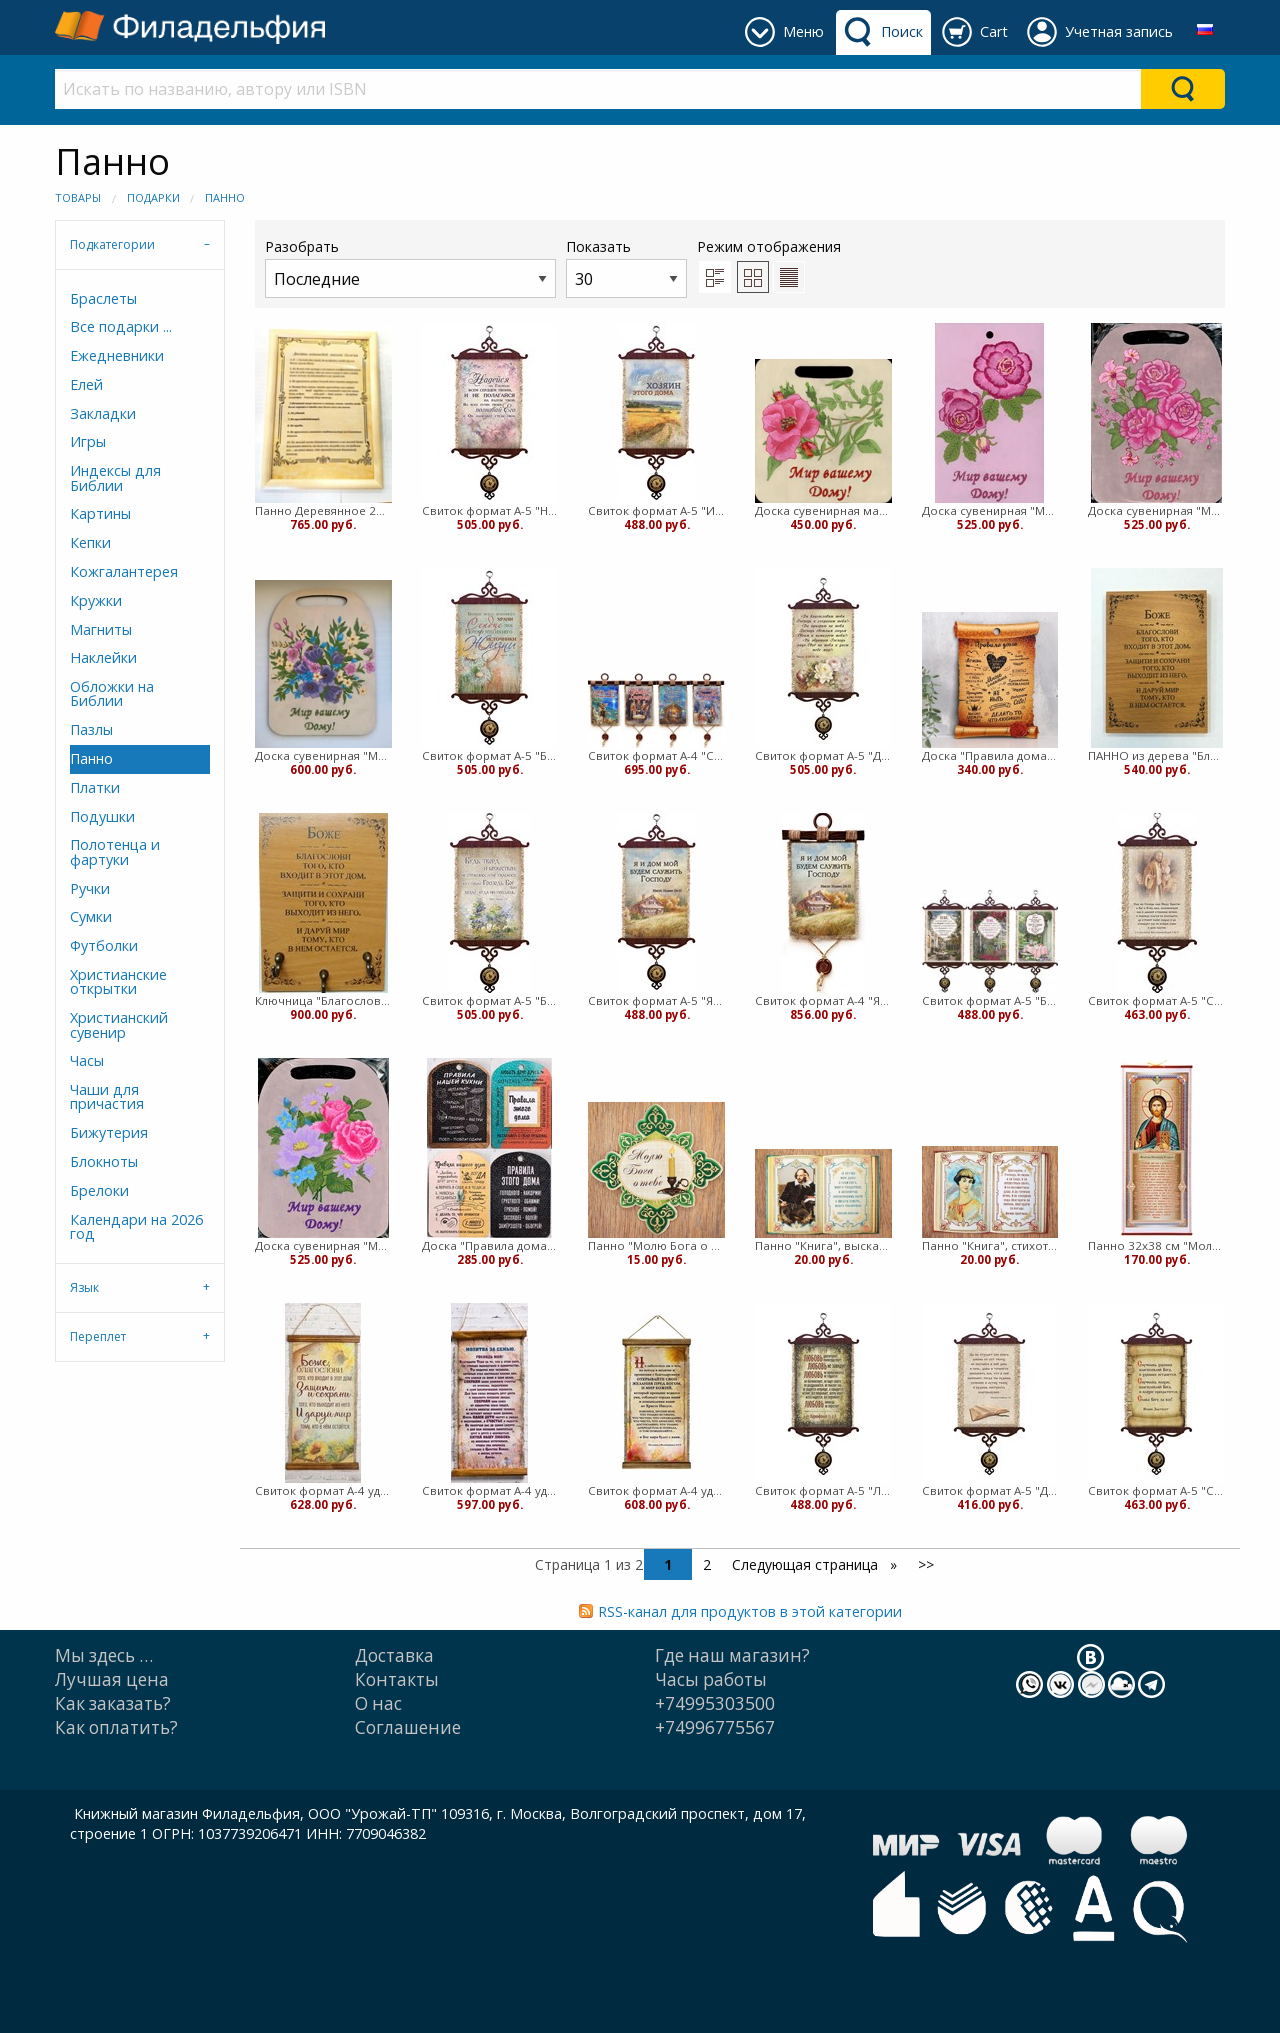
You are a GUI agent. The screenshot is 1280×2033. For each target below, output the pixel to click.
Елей (86, 384)
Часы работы (711, 1679)
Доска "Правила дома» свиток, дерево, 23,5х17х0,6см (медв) (990, 755)
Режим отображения (769, 246)
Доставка (394, 1655)
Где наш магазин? (732, 1655)
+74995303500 (715, 1703)
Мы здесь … (104, 1655)
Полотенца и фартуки (115, 851)
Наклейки (103, 657)
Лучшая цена (112, 1679)
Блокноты (104, 1161)
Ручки (90, 888)
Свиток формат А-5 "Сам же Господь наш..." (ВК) (1156, 1000)
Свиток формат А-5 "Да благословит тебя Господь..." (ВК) (823, 755)
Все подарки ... (121, 326)
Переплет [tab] (98, 1336)
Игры (88, 441)
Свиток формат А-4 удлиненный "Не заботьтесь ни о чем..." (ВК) (656, 1490)
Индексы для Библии (115, 477)
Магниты (101, 629)
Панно (225, 197)
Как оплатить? (116, 1727)
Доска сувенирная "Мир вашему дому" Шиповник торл (990, 510)
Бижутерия (109, 1132)
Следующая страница (807, 1564)
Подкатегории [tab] (112, 244)
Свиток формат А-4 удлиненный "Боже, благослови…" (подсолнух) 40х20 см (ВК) (323, 1490)
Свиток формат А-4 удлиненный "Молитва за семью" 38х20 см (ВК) (490, 1490)
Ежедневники (117, 355)
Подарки (153, 197)
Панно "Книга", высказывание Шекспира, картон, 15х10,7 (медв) (823, 1245)
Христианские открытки (118, 981)
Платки (95, 787)
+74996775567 (715, 1727)
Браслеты (103, 298)
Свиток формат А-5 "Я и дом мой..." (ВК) (656, 1000)
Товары (78, 197)
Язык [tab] (84, 1287)
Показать (626, 267)
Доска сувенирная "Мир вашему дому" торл (323, 1245)
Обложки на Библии (112, 693)
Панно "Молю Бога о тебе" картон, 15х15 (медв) (656, 1245)
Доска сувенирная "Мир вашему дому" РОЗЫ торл (1156, 510)
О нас (378, 1703)
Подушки (102, 816)
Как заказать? (113, 1703)
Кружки (96, 600)
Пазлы (91, 729)
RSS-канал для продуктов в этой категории (750, 1611)
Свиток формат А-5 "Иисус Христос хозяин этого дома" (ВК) (656, 510)
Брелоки (99, 1190)
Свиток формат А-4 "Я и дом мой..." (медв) (823, 1000)
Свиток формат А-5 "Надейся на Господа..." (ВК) (490, 510)
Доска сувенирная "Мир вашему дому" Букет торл (323, 755)
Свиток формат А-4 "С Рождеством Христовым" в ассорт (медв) (656, 755)
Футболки (104, 945)
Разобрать (410, 267)
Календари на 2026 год (136, 1226)
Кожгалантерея (124, 571)
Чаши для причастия (107, 1096)
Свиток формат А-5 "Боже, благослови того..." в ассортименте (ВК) (990, 1000)
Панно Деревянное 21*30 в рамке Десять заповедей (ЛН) (323, 510)
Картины (100, 513)
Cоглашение (408, 1727)
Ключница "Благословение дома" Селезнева (323, 1000)
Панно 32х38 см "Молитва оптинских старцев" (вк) (1156, 1245)
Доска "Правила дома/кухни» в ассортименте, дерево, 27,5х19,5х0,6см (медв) (490, 1245)
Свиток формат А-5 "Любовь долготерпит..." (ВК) (823, 1490)
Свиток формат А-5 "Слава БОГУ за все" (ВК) (1156, 1490)
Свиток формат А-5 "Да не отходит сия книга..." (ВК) (990, 1490)
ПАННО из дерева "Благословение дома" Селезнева (1156, 755)
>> (926, 1564)
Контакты (397, 1679)
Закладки (103, 413)
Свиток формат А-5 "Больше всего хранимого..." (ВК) (490, 755)
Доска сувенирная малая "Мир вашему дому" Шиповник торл (823, 510)
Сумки (91, 916)
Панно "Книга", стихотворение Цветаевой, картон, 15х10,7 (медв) (990, 1245)
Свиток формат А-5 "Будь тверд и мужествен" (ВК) (490, 1000)
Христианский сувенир (119, 1024)
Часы (87, 1060)
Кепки (90, 542)
